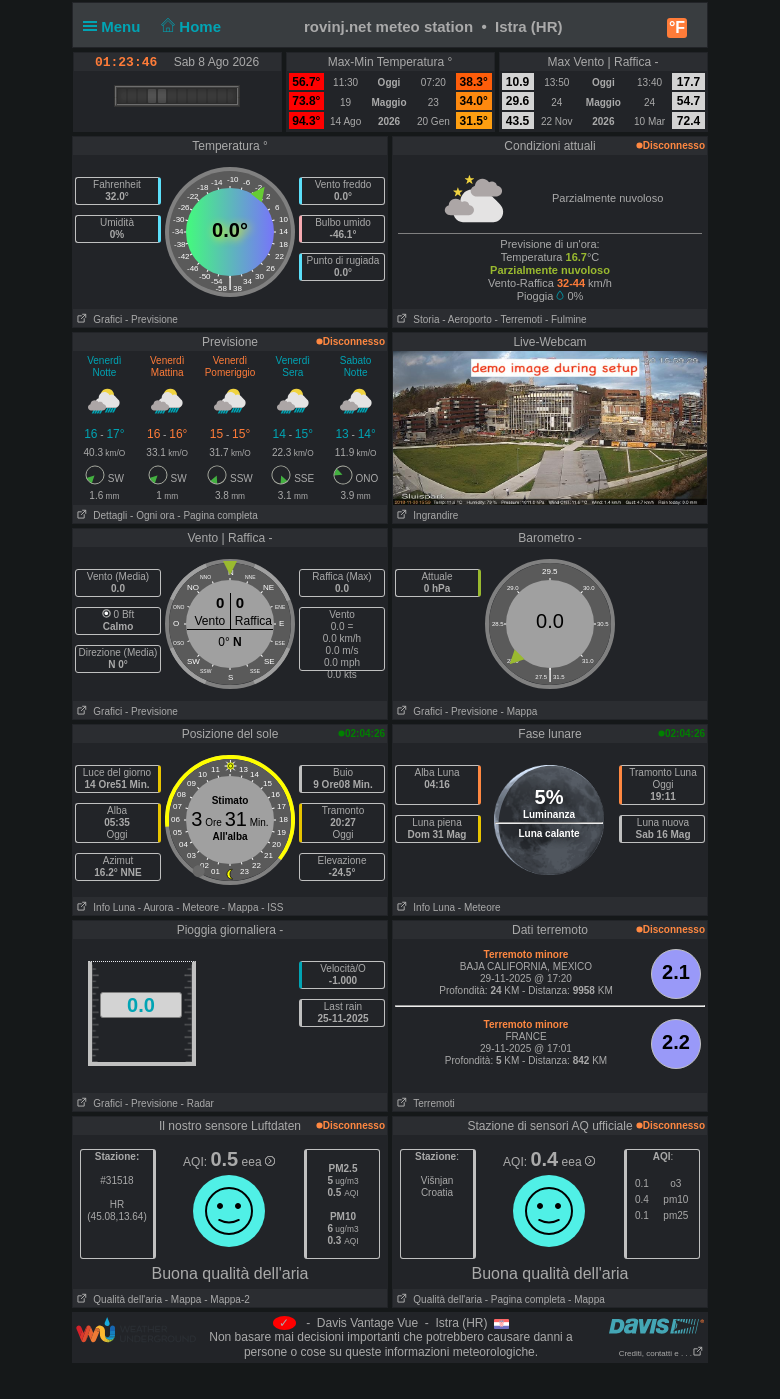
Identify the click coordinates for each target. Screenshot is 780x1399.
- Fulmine (566, 319)
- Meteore (197, 907)
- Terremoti (519, 319)
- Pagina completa (217, 515)
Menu (116, 26)
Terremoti (424, 1103)
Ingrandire (425, 515)
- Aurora (156, 907)
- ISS (272, 907)
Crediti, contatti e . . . (661, 1353)
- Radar (197, 1103)
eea (258, 1162)
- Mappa (519, 711)
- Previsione (151, 319)
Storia (416, 319)
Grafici (97, 319)
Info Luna (104, 907)
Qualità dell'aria (117, 1299)
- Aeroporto (466, 319)
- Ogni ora (152, 515)
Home (189, 26)
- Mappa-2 (225, 1299)
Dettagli (100, 515)
